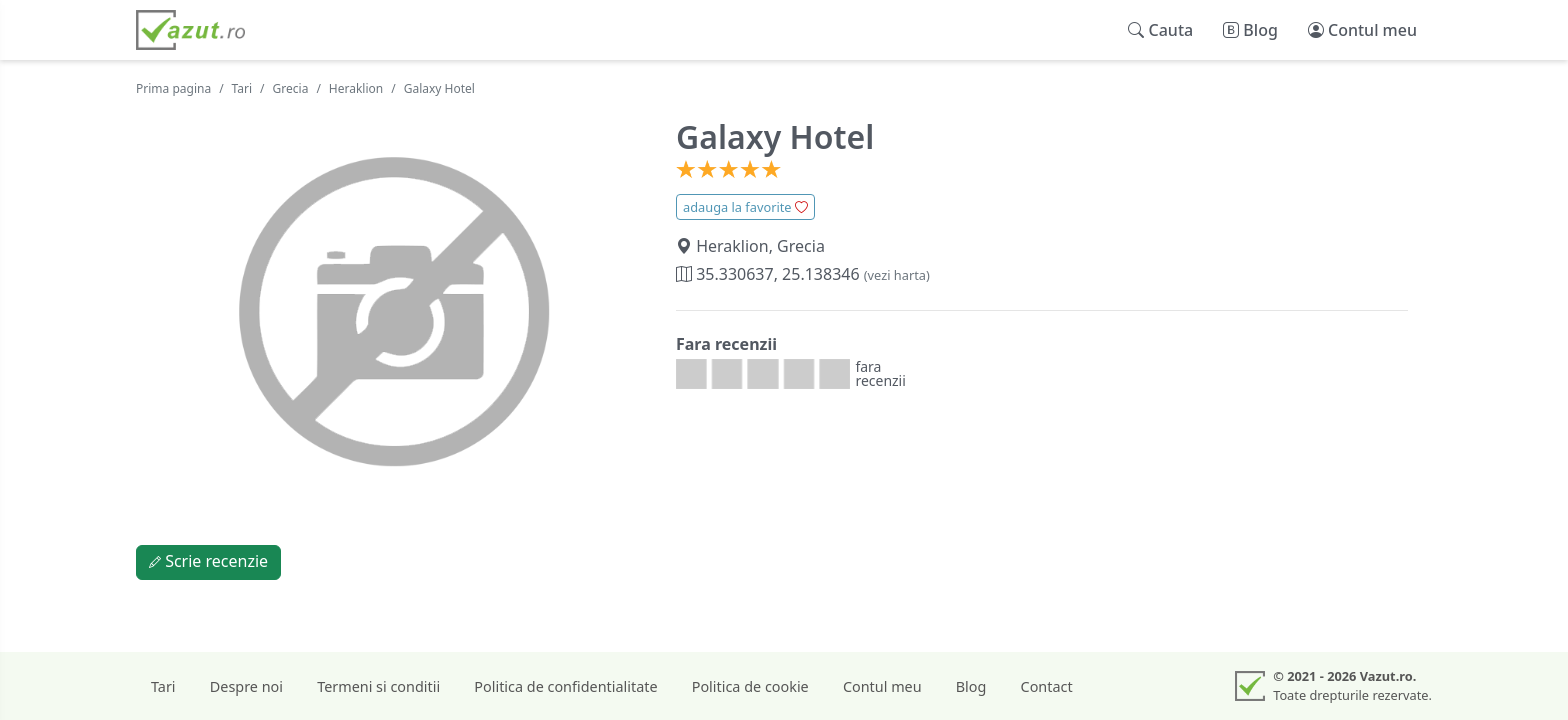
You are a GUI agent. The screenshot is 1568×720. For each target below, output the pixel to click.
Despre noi (246, 686)
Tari (242, 88)
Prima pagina (173, 88)
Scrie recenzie (208, 561)
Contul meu (882, 686)
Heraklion (356, 88)
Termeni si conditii (378, 686)
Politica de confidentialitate (565, 686)
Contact (1047, 686)
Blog (971, 686)
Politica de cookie (750, 686)
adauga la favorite (745, 207)
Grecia (291, 88)
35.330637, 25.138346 (803, 274)
